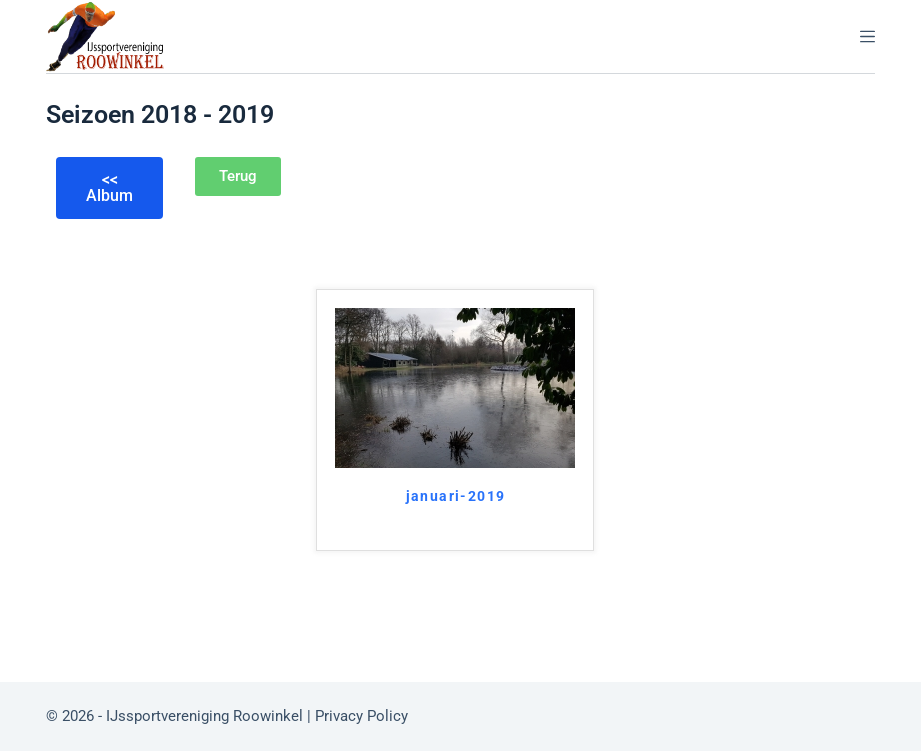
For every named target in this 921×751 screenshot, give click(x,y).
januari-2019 (456, 496)
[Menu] (867, 36)
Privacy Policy (363, 716)
